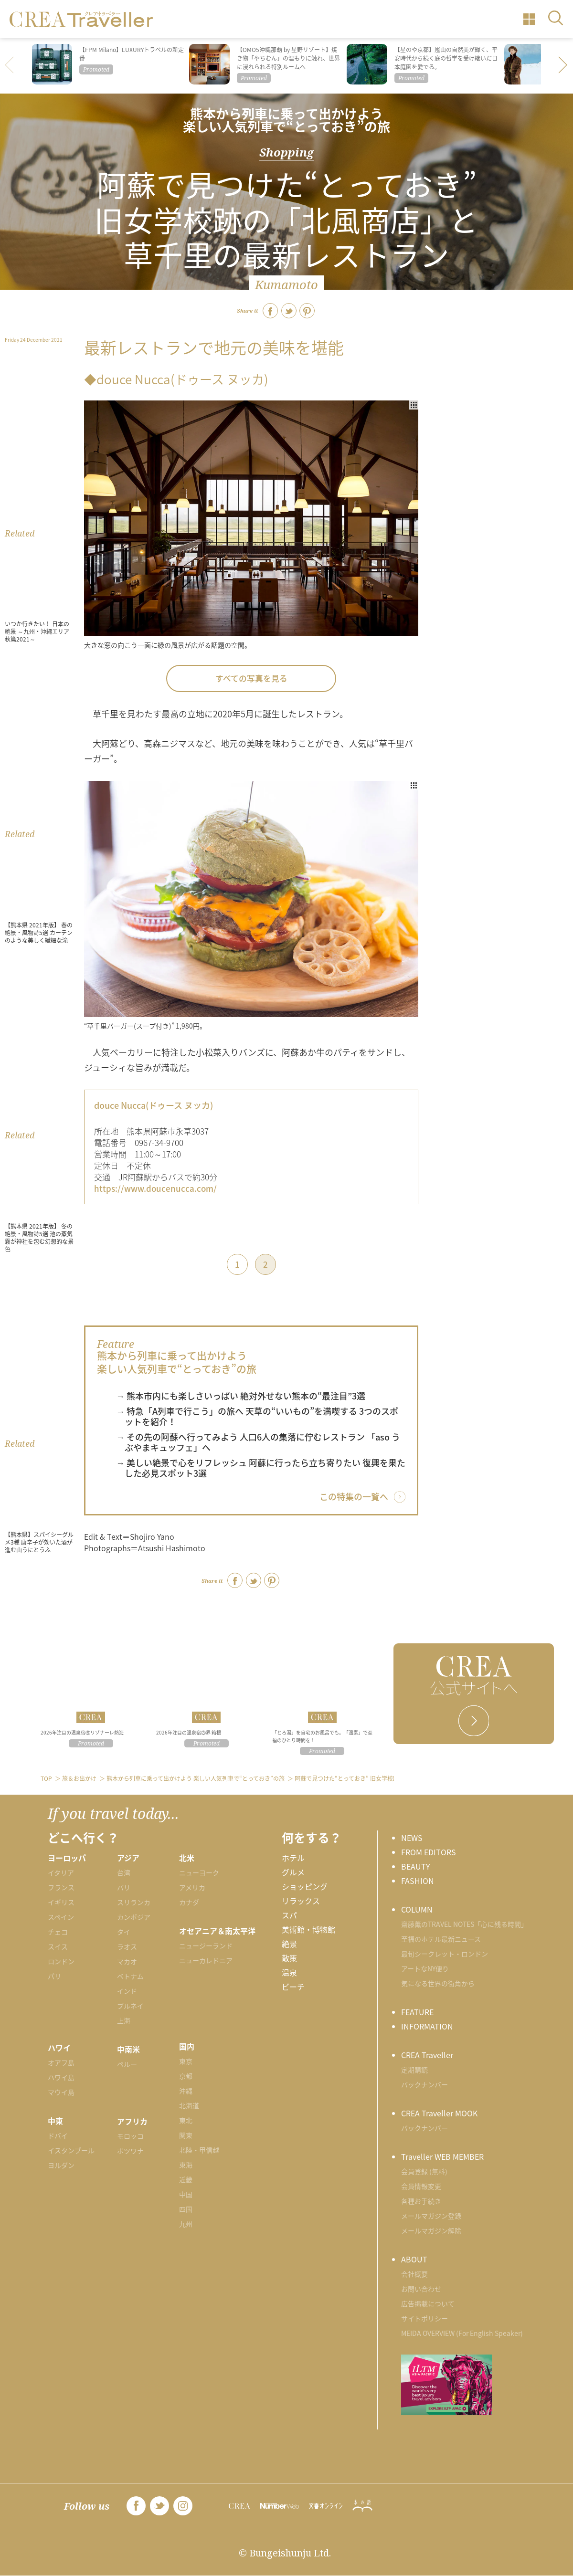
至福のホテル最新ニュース (441, 1939)
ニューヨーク (199, 1872)
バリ (123, 1887)
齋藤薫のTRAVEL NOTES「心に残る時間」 (464, 1924)
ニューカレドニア (206, 1960)
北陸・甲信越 (199, 2150)
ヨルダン (61, 2165)
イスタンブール (71, 2150)
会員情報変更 (421, 2186)
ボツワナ (130, 2150)
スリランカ (133, 1902)
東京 (185, 2061)
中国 (185, 2194)
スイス (58, 1946)
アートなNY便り (425, 1968)
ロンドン (61, 1961)
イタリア (61, 1872)
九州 (185, 2224)
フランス (61, 1887)
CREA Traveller (427, 2055)
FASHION (417, 1880)
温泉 (289, 1972)
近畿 (185, 2179)
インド (127, 1991)
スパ (289, 1915)
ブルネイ (130, 2005)
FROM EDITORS (428, 1852)
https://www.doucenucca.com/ (155, 1188)
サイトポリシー (424, 2318)
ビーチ (293, 1986)
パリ (54, 1976)
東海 (185, 2164)
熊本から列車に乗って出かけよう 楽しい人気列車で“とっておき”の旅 (286, 120)
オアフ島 (61, 2062)
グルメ (293, 1872)
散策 (289, 1958)
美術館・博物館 (308, 1929)
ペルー (127, 2064)
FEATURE (417, 2012)
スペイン (61, 1917)
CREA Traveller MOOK (439, 2113)
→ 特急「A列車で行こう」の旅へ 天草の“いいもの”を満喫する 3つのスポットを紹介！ (257, 1416)
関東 (185, 2135)
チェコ (58, 1931)
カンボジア (133, 1917)
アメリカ (192, 1887)
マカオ (127, 1961)
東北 (185, 2120)
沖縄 (185, 2090)
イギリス (61, 1902)
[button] (563, 65)
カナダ (189, 1902)
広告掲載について (428, 2303)
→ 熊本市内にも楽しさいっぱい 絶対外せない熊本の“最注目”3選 (240, 1395)
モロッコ (130, 2136)
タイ (123, 1931)
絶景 (289, 1943)
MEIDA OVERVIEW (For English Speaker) (462, 2333)
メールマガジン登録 (431, 2215)
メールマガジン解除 (431, 2230)
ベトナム (130, 1976)
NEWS (412, 1837)
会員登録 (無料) (424, 2171)
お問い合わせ (421, 2288)
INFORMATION (427, 2026)
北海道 (189, 2105)
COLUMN (417, 1909)
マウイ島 (61, 2092)
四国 (185, 2209)
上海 (123, 2020)
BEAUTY (415, 1866)
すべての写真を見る (251, 678)
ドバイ (58, 2135)
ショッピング (305, 1886)
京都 (185, 2076)
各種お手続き (421, 2201)
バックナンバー (424, 2084)
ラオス (127, 1946)
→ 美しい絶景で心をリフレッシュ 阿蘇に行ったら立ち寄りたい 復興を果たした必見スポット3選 (260, 1468)
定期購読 (414, 2069)
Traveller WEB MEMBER (442, 2156)
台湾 (123, 1872)
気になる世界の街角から (438, 1983)
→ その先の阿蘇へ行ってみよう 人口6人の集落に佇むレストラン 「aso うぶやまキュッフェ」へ (258, 1442)
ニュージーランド (206, 1945)
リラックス (301, 1900)
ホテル (293, 1857)
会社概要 (414, 2274)
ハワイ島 (61, 2077)
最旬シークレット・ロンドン (444, 1953)
